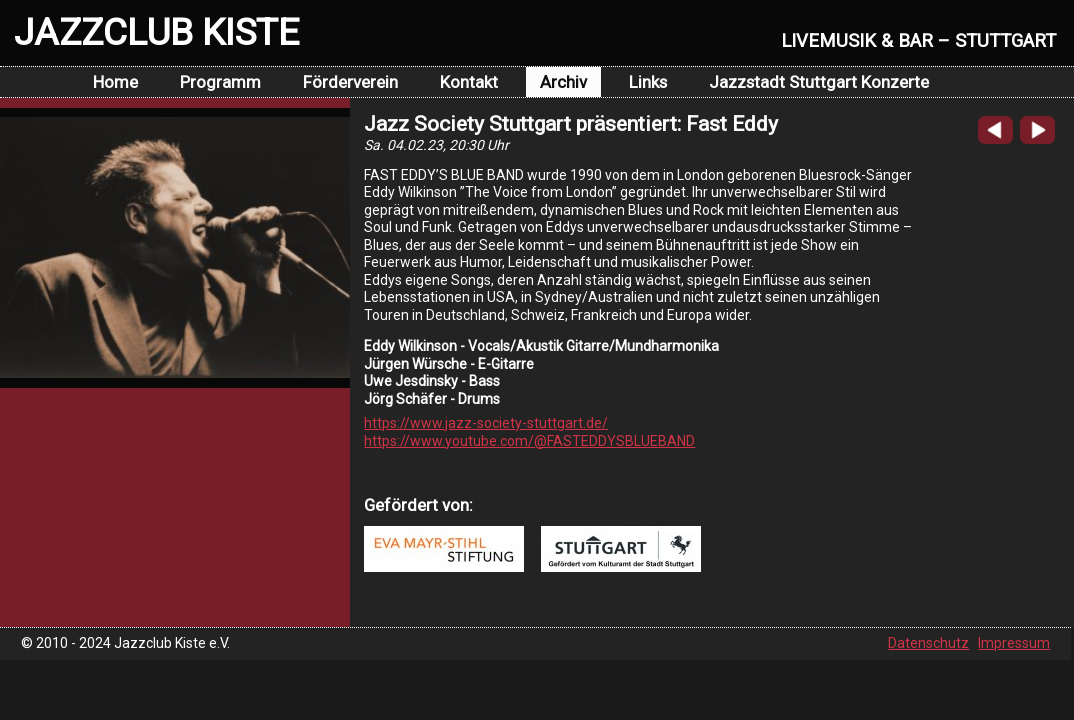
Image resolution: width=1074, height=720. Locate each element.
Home (115, 82)
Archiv (563, 82)
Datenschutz (928, 643)
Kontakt (469, 82)
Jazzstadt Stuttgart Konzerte (819, 82)
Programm (220, 82)
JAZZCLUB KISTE (156, 32)
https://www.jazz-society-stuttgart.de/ (486, 423)
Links (648, 82)
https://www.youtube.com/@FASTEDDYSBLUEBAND (529, 441)
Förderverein (350, 82)
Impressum (1014, 643)
